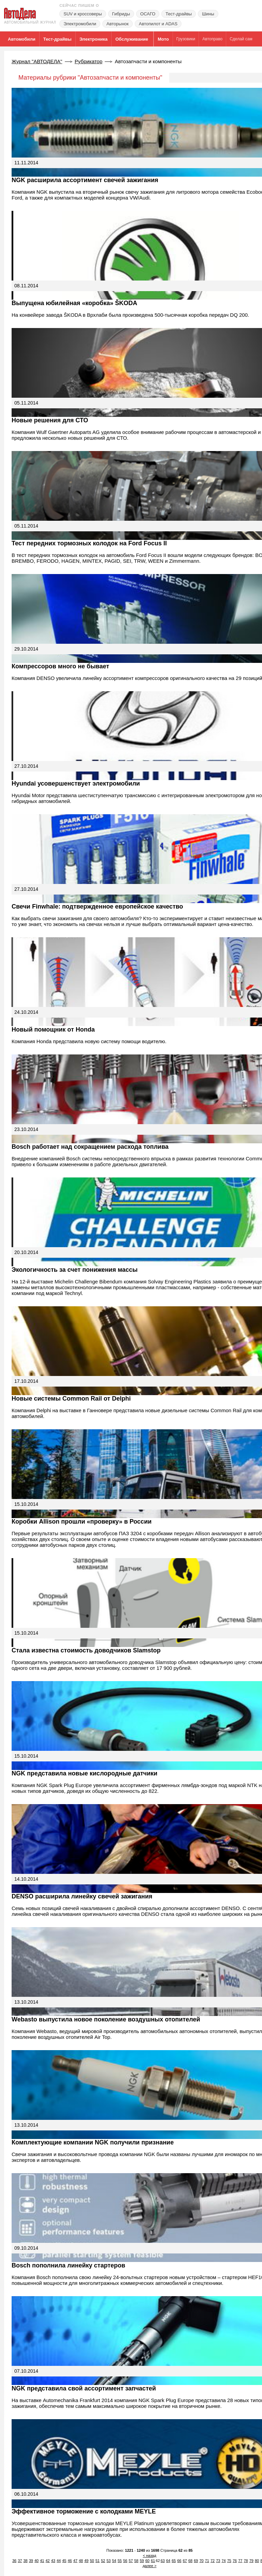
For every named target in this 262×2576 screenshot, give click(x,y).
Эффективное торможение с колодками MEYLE (84, 2511)
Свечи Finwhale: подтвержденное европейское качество (97, 906)
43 (53, 2561)
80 (257, 2561)
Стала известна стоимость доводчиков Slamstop (86, 1650)
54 (114, 2561)
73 (218, 2561)
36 (14, 2561)
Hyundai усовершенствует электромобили (76, 783)
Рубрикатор (88, 61)
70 (202, 2561)
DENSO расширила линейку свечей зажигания (82, 1896)
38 (26, 2561)
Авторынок (117, 23)
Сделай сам (241, 39)
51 (98, 2561)
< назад (149, 2555)
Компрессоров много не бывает (60, 666)
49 (86, 2561)
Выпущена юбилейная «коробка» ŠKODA (74, 303)
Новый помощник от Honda (53, 1029)
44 (59, 2561)
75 (229, 2561)
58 (136, 2561)
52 (103, 2561)
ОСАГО (147, 13)
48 (81, 2561)
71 (207, 2561)
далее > (150, 2566)
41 (42, 2561)
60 (147, 2561)
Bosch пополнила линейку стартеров (68, 2265)
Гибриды (121, 13)
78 (246, 2561)
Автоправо (212, 39)
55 (120, 2561)
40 (36, 2561)
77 (240, 2561)
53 (108, 2561)
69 (196, 2561)
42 (48, 2561)
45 (64, 2561)
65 (174, 2561)
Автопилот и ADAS (158, 23)
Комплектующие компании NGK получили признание (93, 2142)
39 (31, 2561)
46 (70, 2561)
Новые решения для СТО (50, 420)
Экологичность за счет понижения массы (74, 1269)
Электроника (93, 39)
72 (212, 2561)
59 (142, 2561)
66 (179, 2561)
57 (131, 2561)
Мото (163, 39)
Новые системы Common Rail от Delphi (71, 1398)
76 (235, 2561)
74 (224, 2561)
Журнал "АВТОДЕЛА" (37, 61)
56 (125, 2561)
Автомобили (21, 39)
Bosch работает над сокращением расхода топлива (90, 1146)
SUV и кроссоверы (82, 13)
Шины (208, 13)
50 (92, 2561)
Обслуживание (131, 39)
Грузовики (185, 39)
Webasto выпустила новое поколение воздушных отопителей (106, 2019)
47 (75, 2561)
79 (251, 2561)
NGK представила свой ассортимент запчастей (84, 2388)
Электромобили (79, 23)
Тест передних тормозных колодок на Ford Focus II (89, 543)
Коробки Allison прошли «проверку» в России (81, 1521)
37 (20, 2561)
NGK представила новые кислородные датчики (84, 1773)
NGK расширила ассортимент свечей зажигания (85, 180)
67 (185, 2561)
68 (190, 2561)
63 (163, 2561)
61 (153, 2561)
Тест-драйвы (178, 13)
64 (168, 2561)
